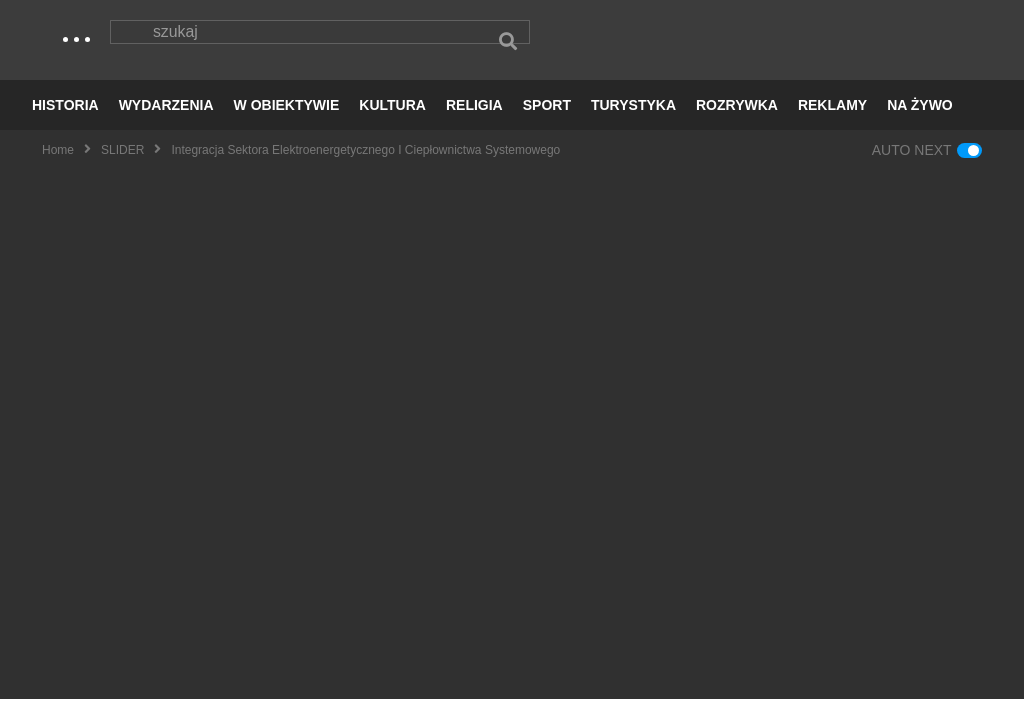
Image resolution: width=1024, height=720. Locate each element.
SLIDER (122, 171)
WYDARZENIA (166, 126)
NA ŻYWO (920, 126)
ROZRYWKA (737, 126)
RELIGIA (474, 126)
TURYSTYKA (633, 126)
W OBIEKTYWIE (287, 126)
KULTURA (392, 126)
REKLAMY (832, 126)
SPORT (547, 126)
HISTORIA (65, 126)
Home (58, 171)
